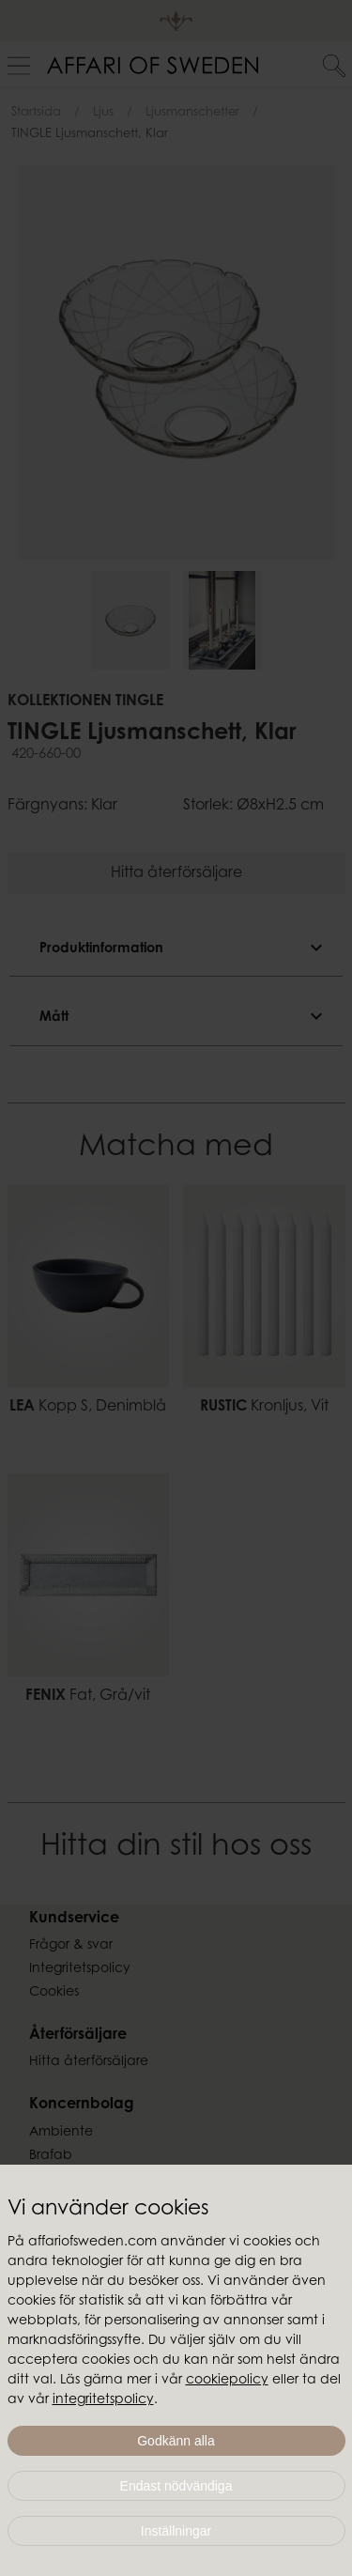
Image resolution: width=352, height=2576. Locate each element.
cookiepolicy (227, 2380)
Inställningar (176, 2530)
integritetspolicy (103, 2400)
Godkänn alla (176, 2440)
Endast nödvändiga (176, 2485)
